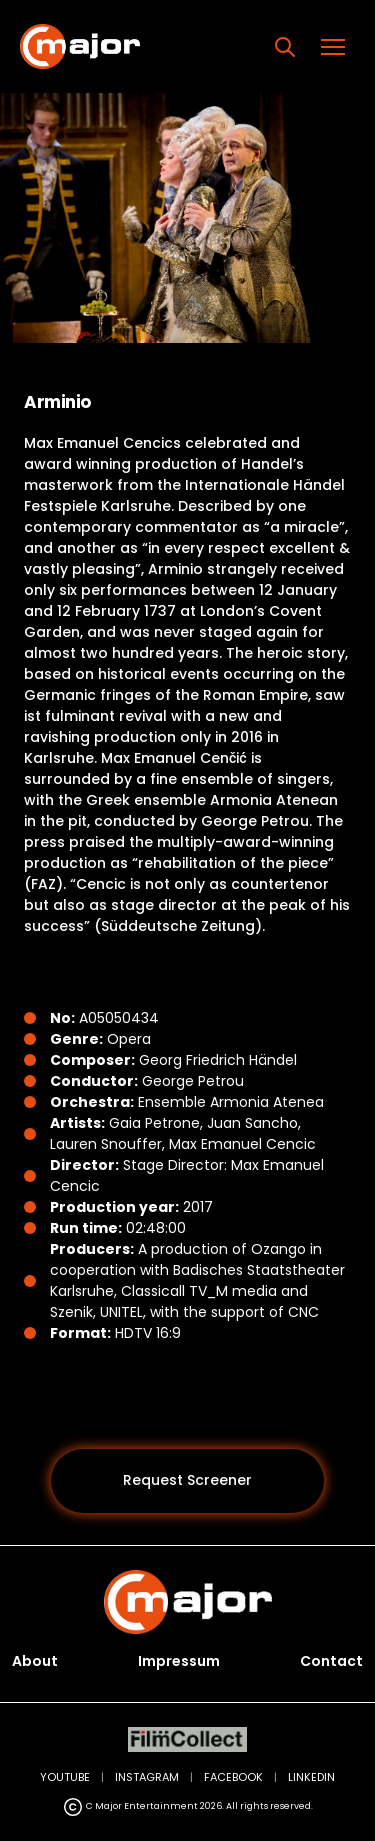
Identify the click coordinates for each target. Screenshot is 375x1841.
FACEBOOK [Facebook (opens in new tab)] (233, 1777)
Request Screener (187, 1480)
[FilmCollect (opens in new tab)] (187, 1739)
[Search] (285, 47)
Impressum (179, 1661)
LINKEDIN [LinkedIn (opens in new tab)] (311, 1777)
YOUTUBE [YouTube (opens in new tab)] (65, 1777)
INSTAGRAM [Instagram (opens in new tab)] (147, 1777)
